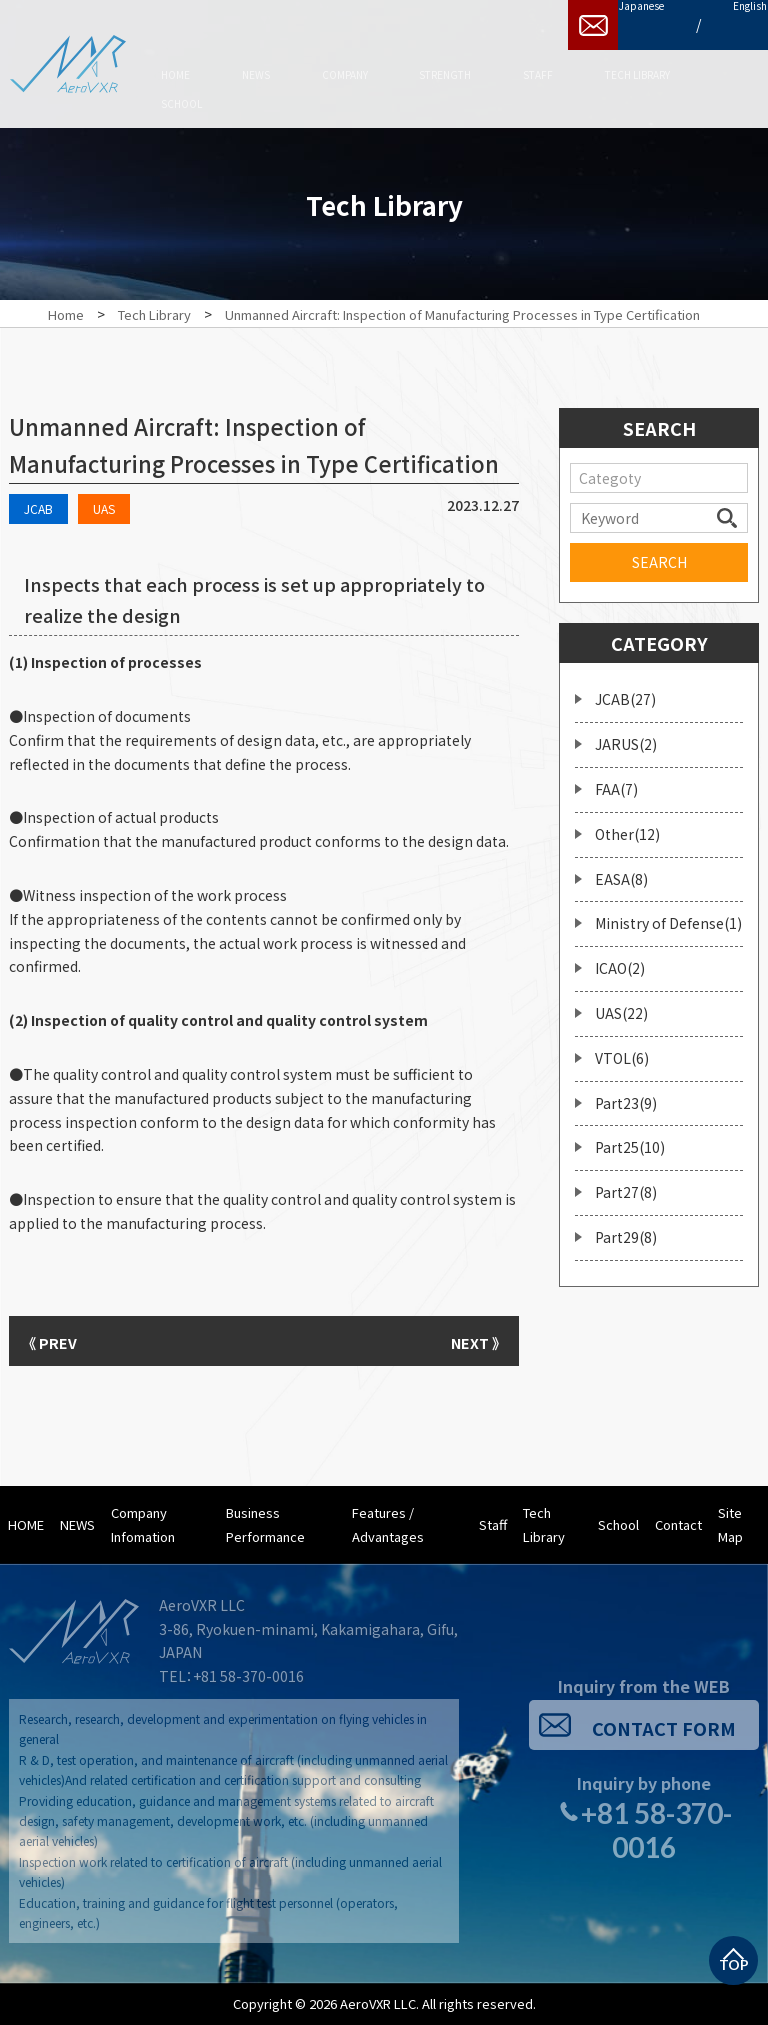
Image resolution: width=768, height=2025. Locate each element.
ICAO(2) (620, 959)
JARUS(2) (626, 735)
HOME (26, 1524)
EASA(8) (621, 869)
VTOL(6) (622, 1048)
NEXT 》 (469, 1341)
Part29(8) (626, 1227)
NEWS (77, 1524)
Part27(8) (626, 1183)
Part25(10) (630, 1138)
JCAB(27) (625, 690)
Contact (678, 1524)
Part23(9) (626, 1093)
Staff (493, 1524)
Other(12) (627, 824)
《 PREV (59, 1341)
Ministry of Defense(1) (668, 914)
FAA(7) (616, 779)
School (618, 1524)
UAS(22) (621, 1003)
